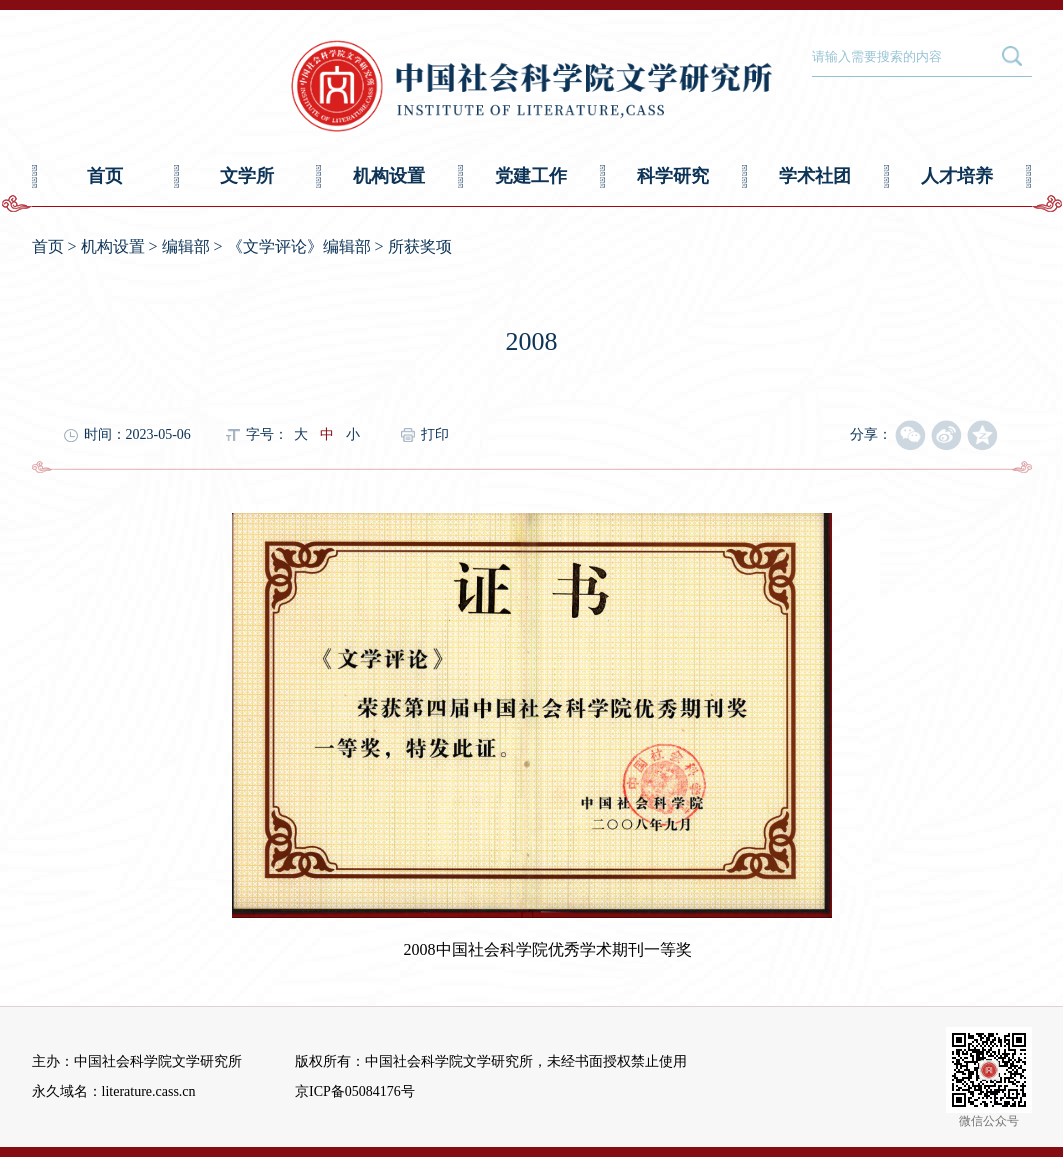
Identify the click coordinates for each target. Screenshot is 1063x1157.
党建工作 (531, 176)
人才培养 (957, 176)
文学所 (247, 176)
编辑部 (186, 246)
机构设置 (389, 176)
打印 (435, 434)
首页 (105, 176)
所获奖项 (420, 246)
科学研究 (673, 176)
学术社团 (815, 176)
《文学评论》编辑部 (299, 246)
